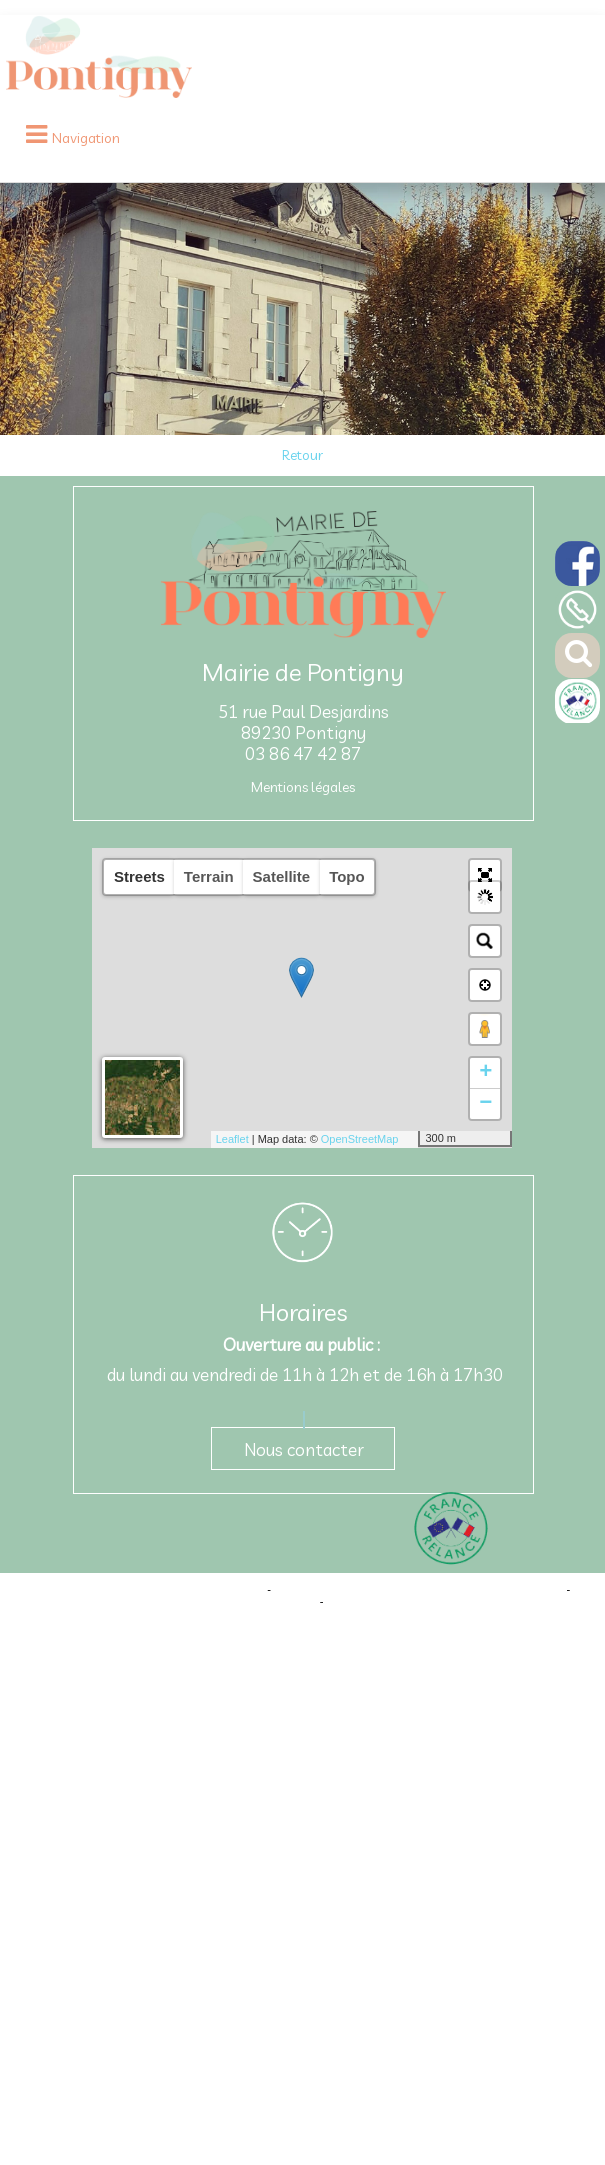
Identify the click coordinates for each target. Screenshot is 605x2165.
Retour (302, 455)
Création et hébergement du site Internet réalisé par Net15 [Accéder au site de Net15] (418, 1589)
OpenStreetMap (360, 1139)
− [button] (485, 1104)
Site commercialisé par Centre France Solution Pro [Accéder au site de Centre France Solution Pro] (138, 1589)
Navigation (86, 138)
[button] (485, 875)
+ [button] (485, 1073)
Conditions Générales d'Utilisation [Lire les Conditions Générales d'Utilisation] (411, 1601)
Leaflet (232, 1139)
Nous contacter (304, 1449)
